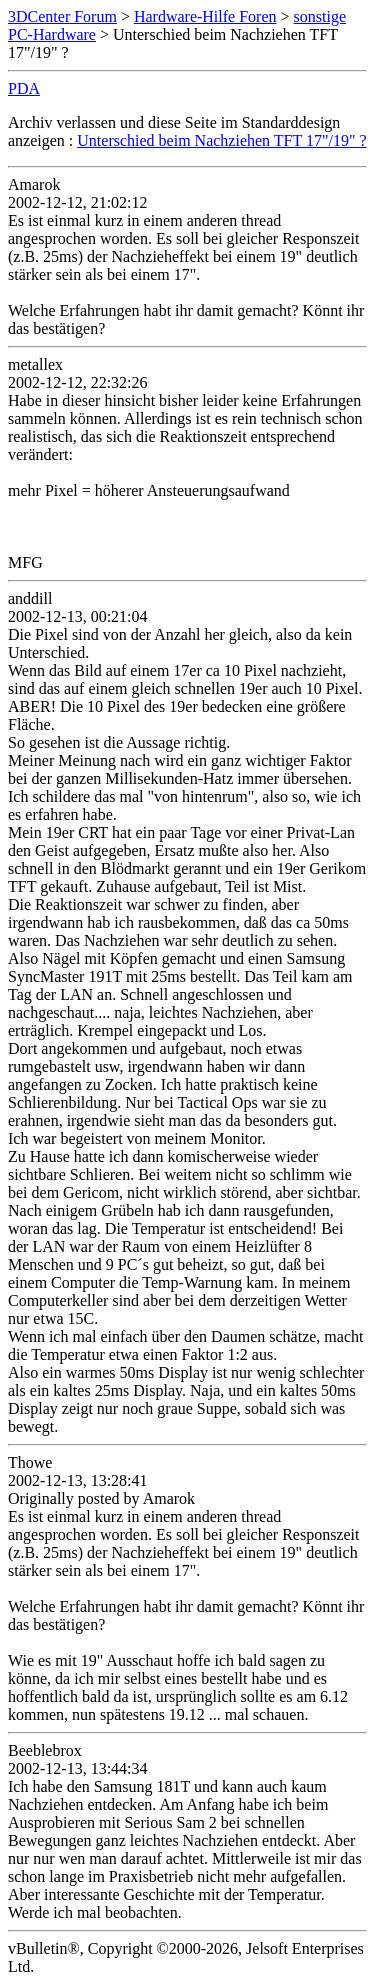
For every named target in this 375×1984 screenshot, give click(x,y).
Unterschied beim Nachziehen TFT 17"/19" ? (221, 140)
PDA (24, 88)
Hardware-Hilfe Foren (205, 16)
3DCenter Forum (62, 16)
